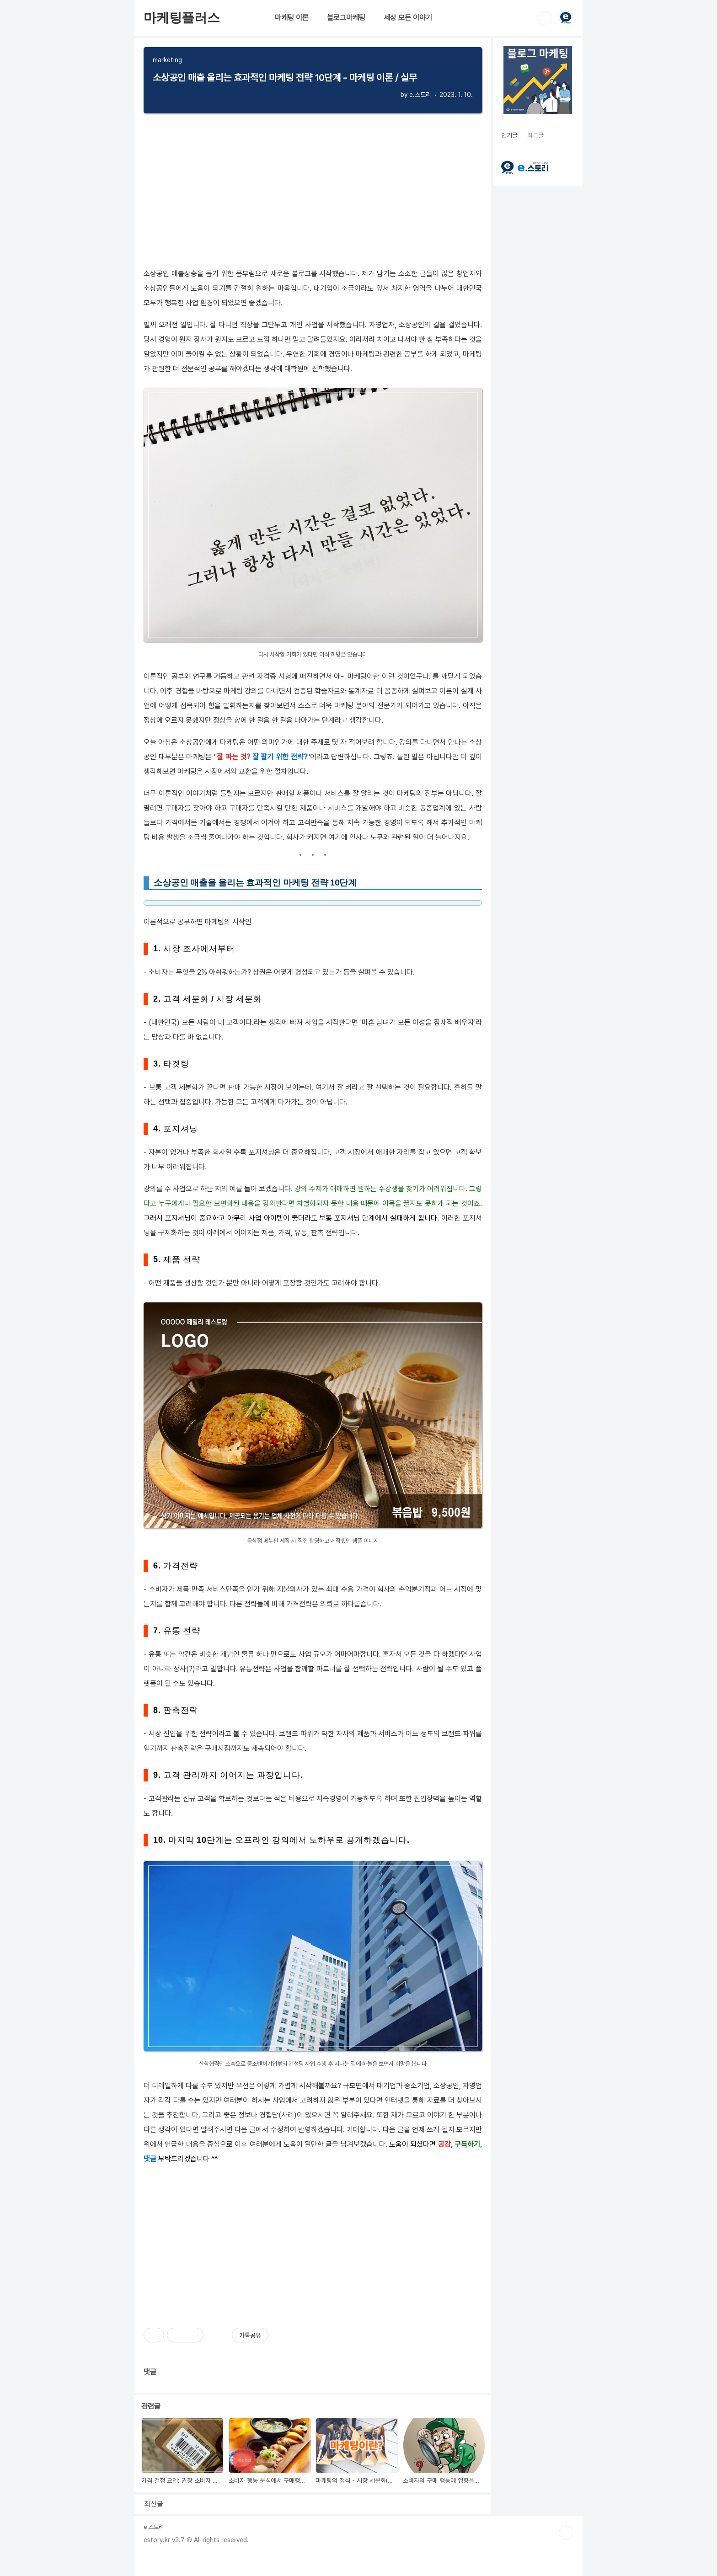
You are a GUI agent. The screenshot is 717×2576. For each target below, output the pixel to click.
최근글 (535, 135)
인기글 (509, 135)
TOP (566, 2532)
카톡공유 (250, 2335)
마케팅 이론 (292, 17)
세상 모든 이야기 (408, 17)
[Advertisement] (313, 2240)
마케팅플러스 (182, 18)
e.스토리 (154, 2526)
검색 (545, 18)
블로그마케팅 (346, 17)
